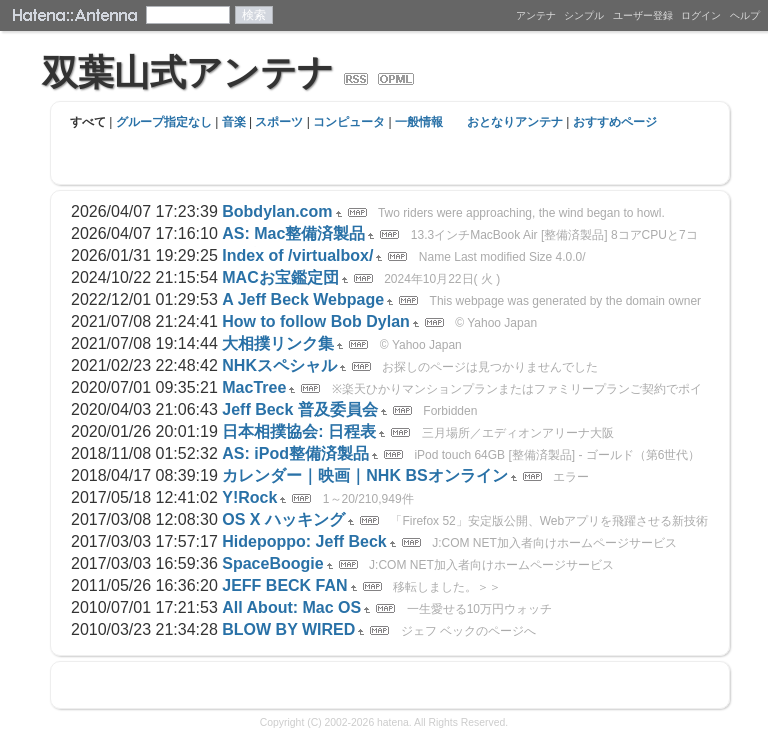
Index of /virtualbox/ (297, 255)
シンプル (584, 15)
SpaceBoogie (272, 563)
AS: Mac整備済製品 (293, 233)
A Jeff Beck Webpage (303, 299)
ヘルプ (745, 15)
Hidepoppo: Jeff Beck (304, 541)
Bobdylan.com (277, 211)
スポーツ (279, 122)
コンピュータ (349, 122)
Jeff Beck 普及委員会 (300, 409)
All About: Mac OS (291, 607)
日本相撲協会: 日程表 (299, 431)
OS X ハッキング (283, 519)
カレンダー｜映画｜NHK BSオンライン (364, 475)
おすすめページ (615, 122)
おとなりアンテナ (515, 122)
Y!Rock (249, 497)
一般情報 (419, 122)
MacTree (254, 387)
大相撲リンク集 (278, 343)
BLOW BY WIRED (288, 629)
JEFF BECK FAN (284, 585)
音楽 (234, 122)
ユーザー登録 (643, 15)
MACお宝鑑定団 (280, 277)
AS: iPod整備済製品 (295, 453)
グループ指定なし (164, 122)
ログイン (701, 15)
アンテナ (536, 15)
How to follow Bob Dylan (316, 321)
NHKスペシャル (279, 365)
